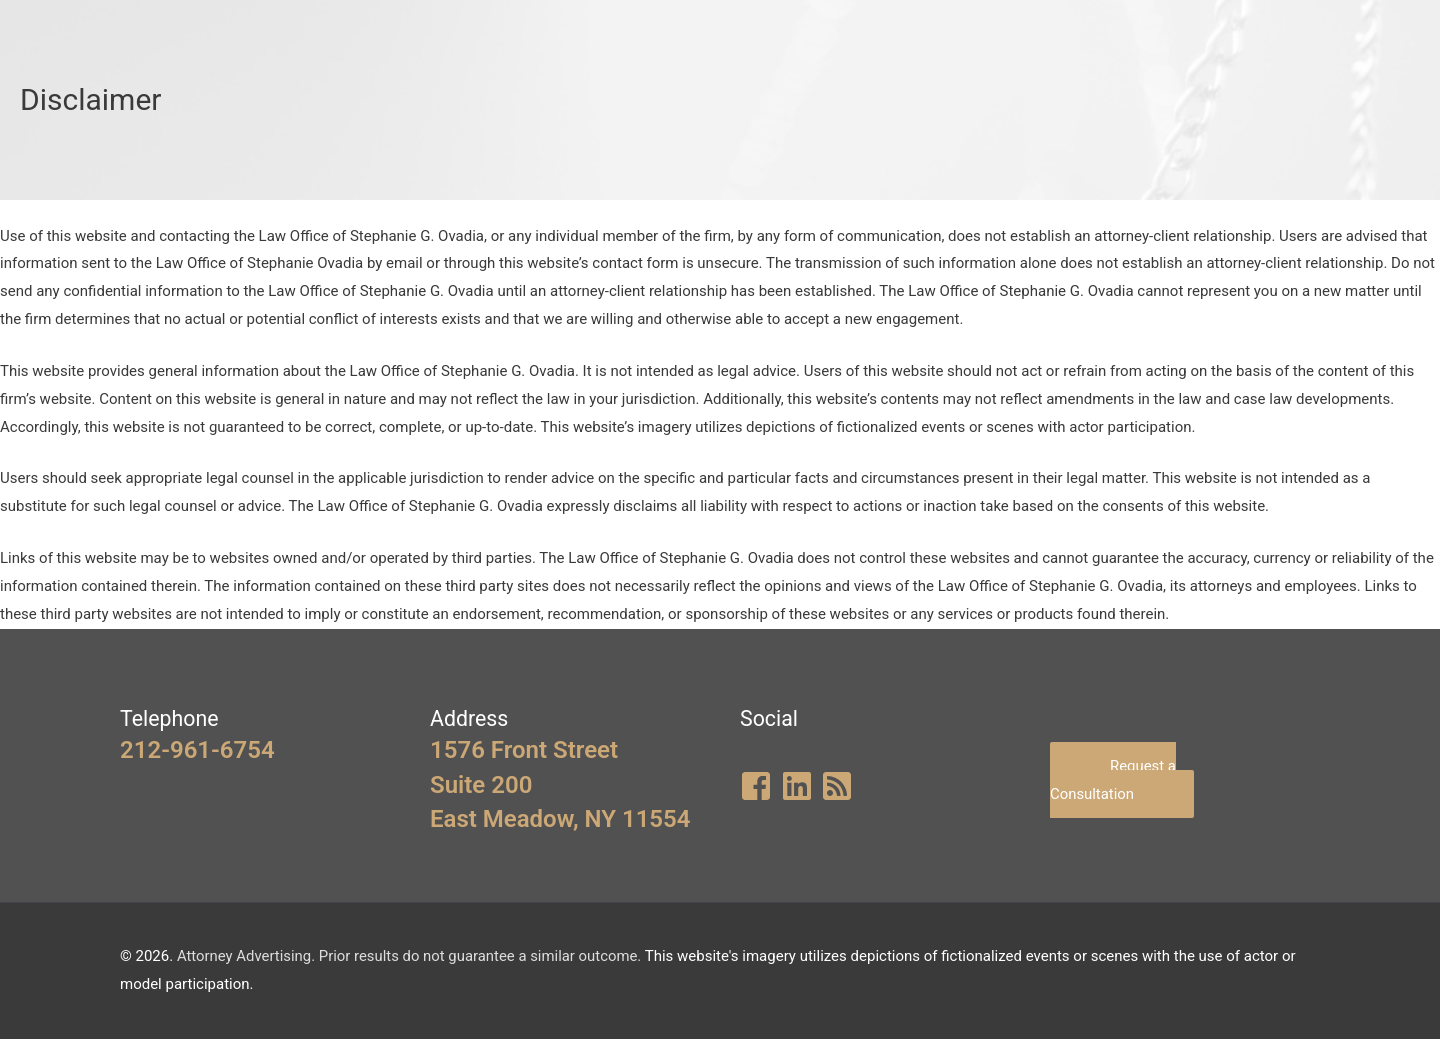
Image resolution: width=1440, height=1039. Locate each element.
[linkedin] (799, 786)
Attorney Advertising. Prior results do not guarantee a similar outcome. (411, 956)
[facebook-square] (758, 786)
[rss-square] (839, 786)
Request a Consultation (1113, 780)
